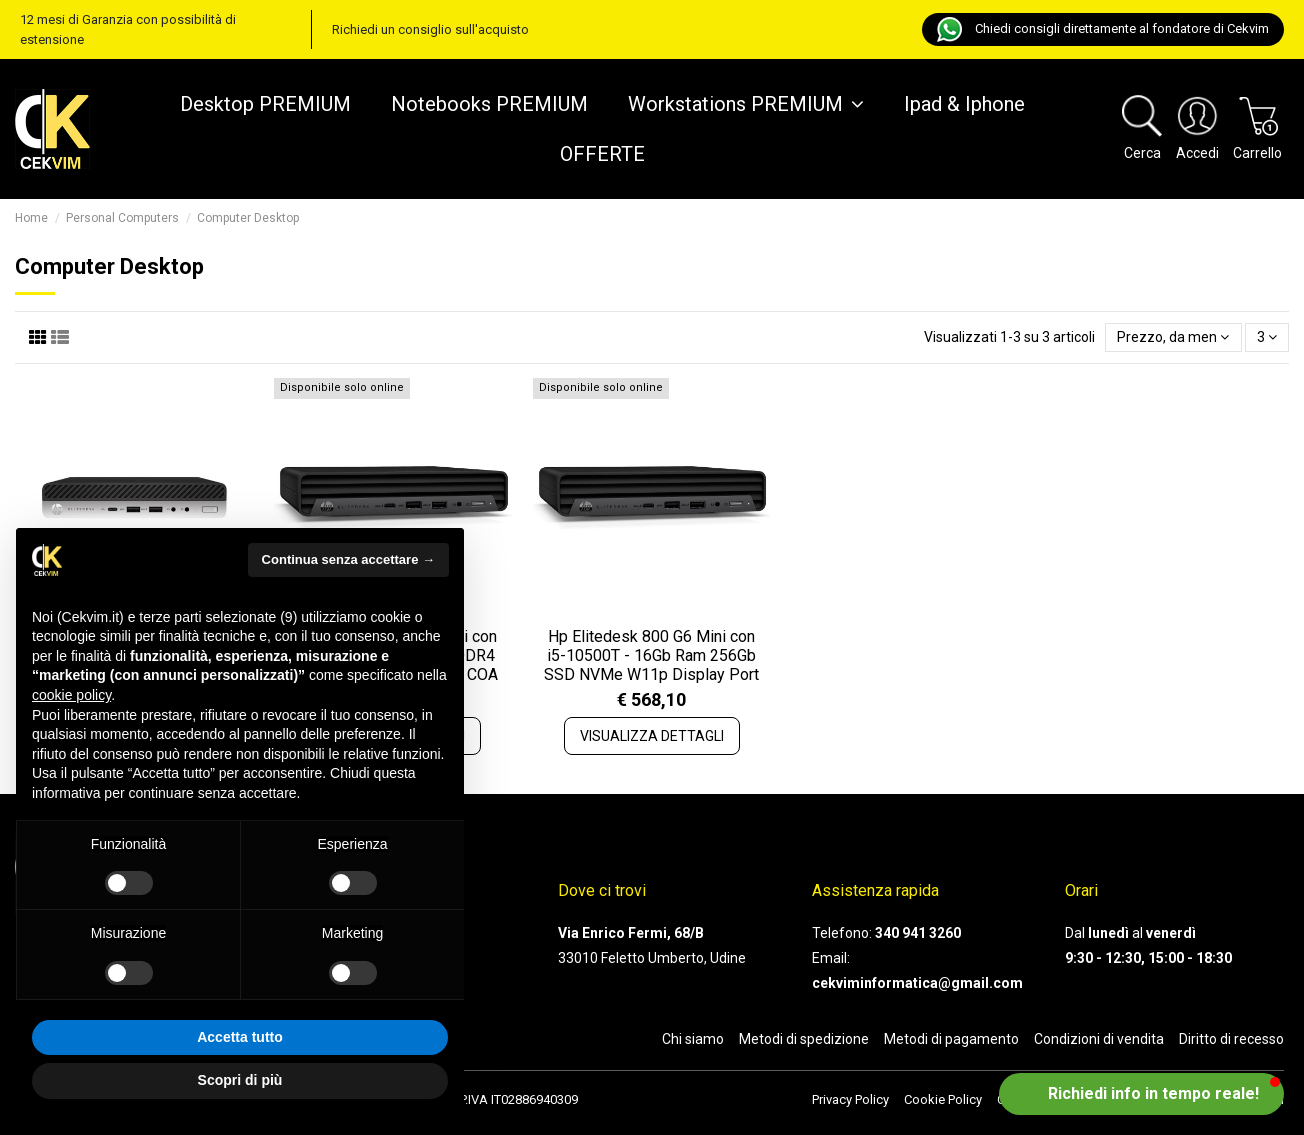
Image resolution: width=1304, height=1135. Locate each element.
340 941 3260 (918, 933)
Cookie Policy (943, 1099)
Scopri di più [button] (240, 1080)
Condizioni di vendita (1099, 1039)
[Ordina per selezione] (1173, 337)
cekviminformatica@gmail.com (917, 983)
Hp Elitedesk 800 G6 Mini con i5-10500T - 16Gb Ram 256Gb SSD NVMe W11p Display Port (651, 655)
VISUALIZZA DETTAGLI (652, 736)
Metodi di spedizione (804, 1039)
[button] (1141, 1094)
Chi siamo (693, 1039)
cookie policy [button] (71, 695)
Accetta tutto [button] (240, 1037)
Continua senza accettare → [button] (348, 559)
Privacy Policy (850, 1099)
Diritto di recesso (1231, 1039)
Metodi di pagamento (951, 1039)
